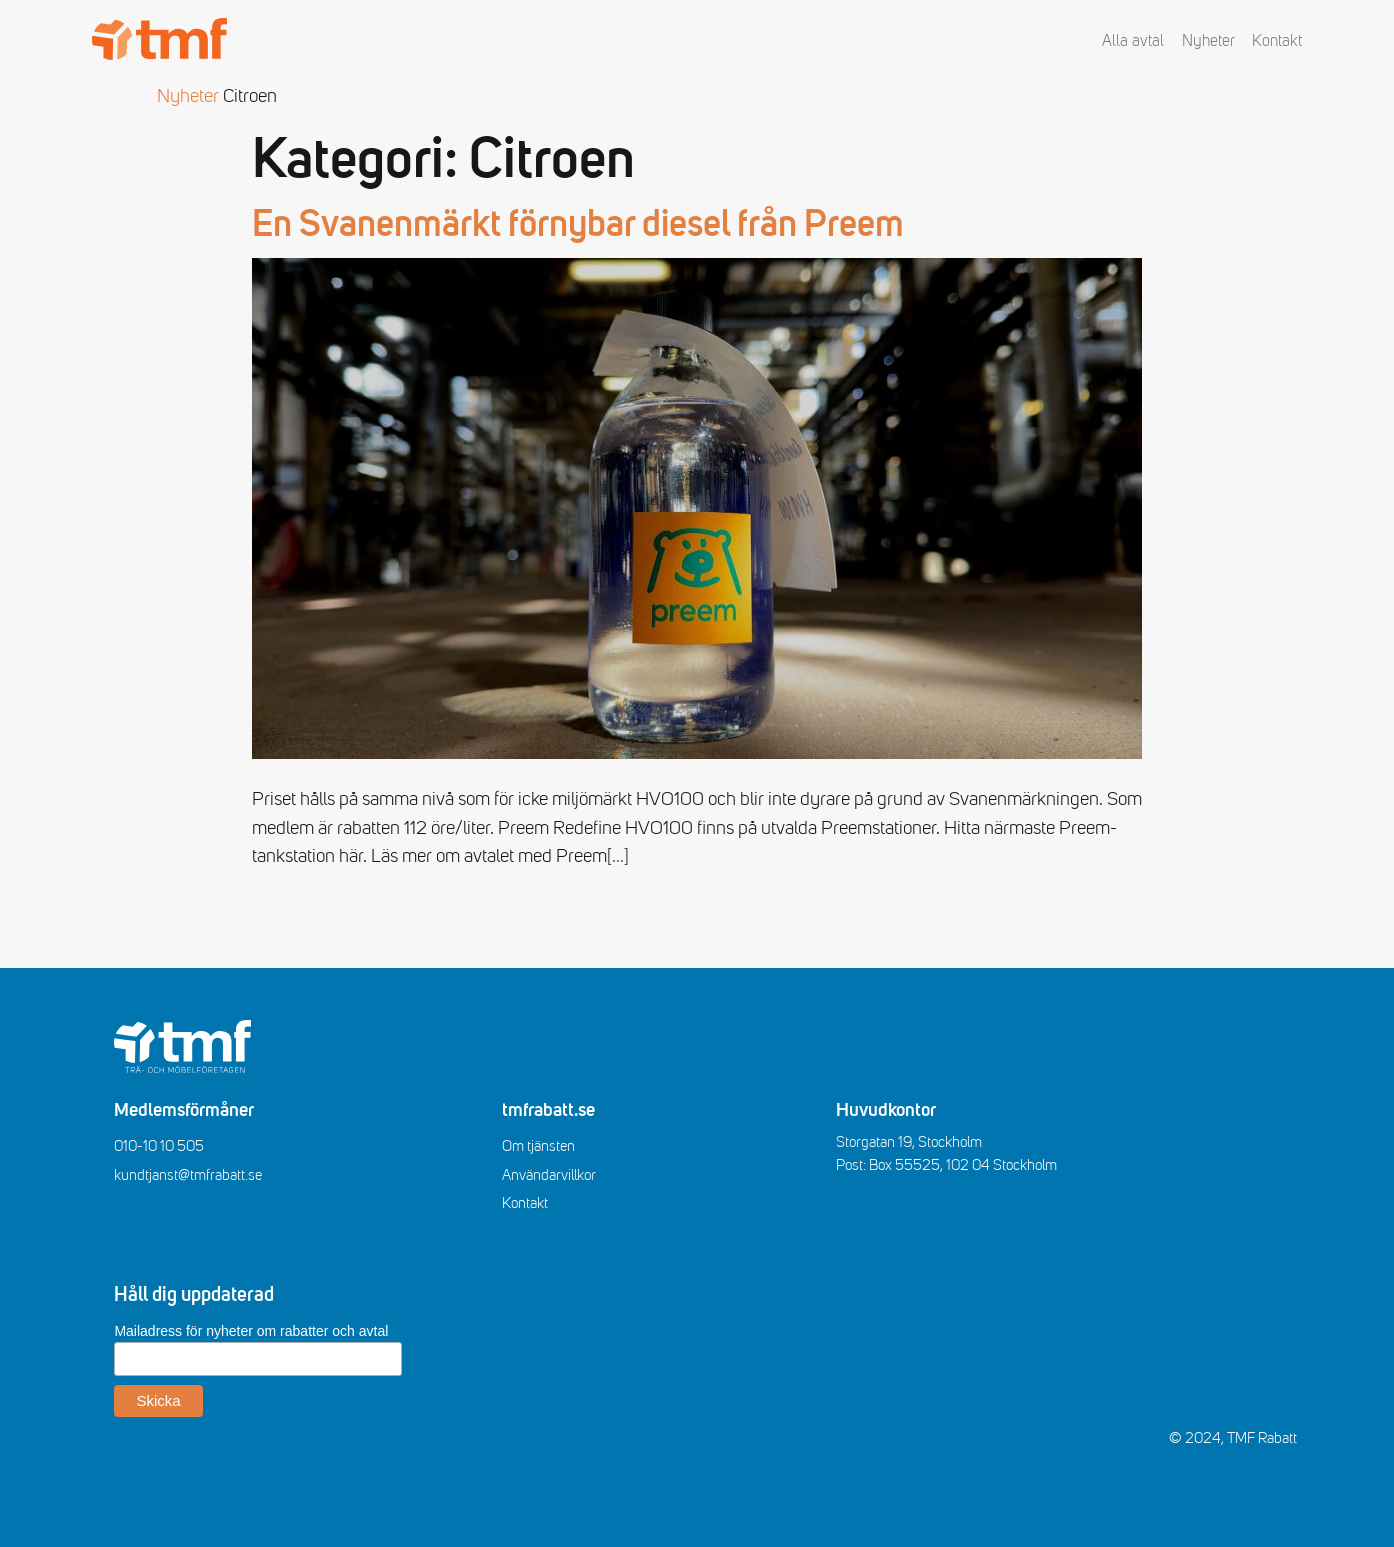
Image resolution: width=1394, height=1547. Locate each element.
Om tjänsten (538, 1146)
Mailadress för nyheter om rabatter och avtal (251, 1331)
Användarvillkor (549, 1175)
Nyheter (1208, 41)
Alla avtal (1133, 41)
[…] (618, 856)
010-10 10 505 (159, 1146)
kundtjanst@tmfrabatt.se (188, 1175)
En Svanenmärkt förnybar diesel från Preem (578, 225)
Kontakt (1277, 41)
